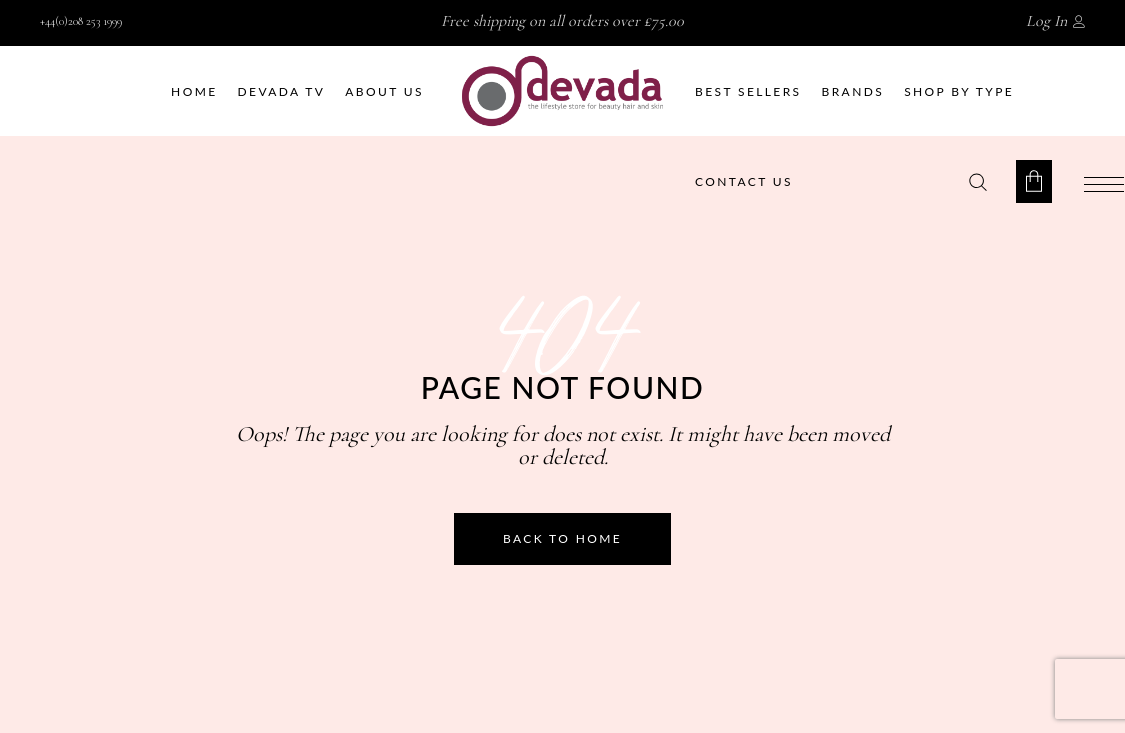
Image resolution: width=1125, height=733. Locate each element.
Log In (1046, 21)
